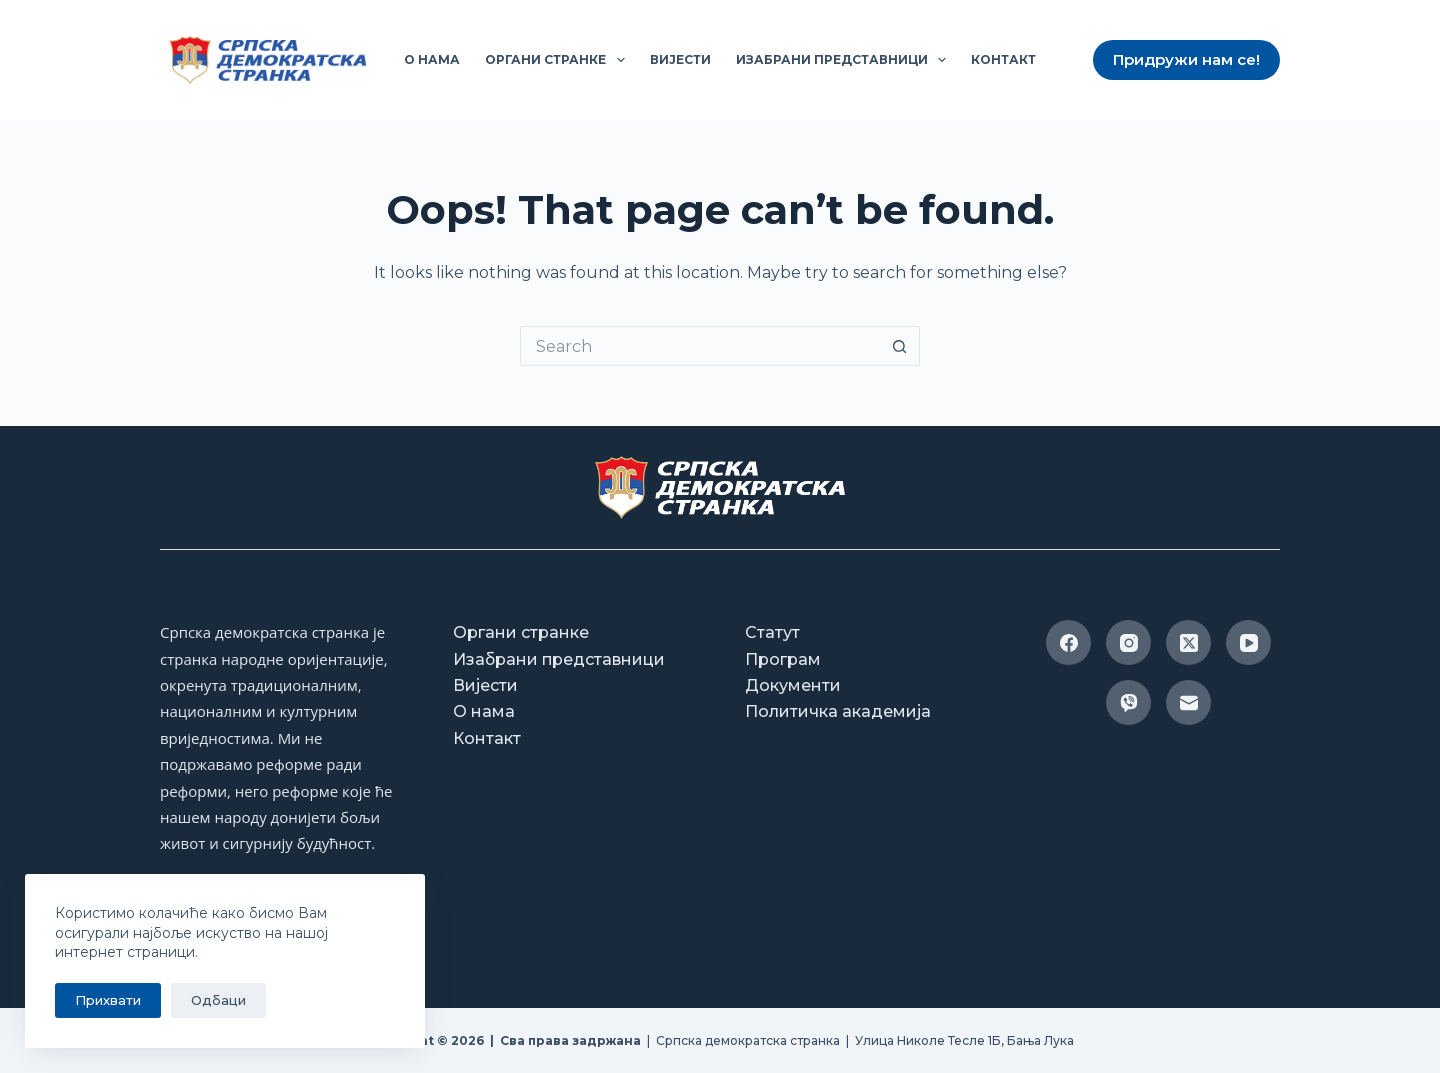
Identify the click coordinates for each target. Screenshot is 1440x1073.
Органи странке (558, 60)
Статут (772, 632)
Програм (783, 659)
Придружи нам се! (1186, 59)
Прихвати (108, 1000)
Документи (793, 685)
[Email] (1188, 702)
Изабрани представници (845, 60)
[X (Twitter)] (1188, 642)
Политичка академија (838, 711)
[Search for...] (700, 346)
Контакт (1003, 59)
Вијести (680, 59)
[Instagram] (1128, 642)
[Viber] (1128, 702)
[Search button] (900, 346)
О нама (432, 59)
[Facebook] (1068, 642)
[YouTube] (1248, 642)
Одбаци (218, 1000)
